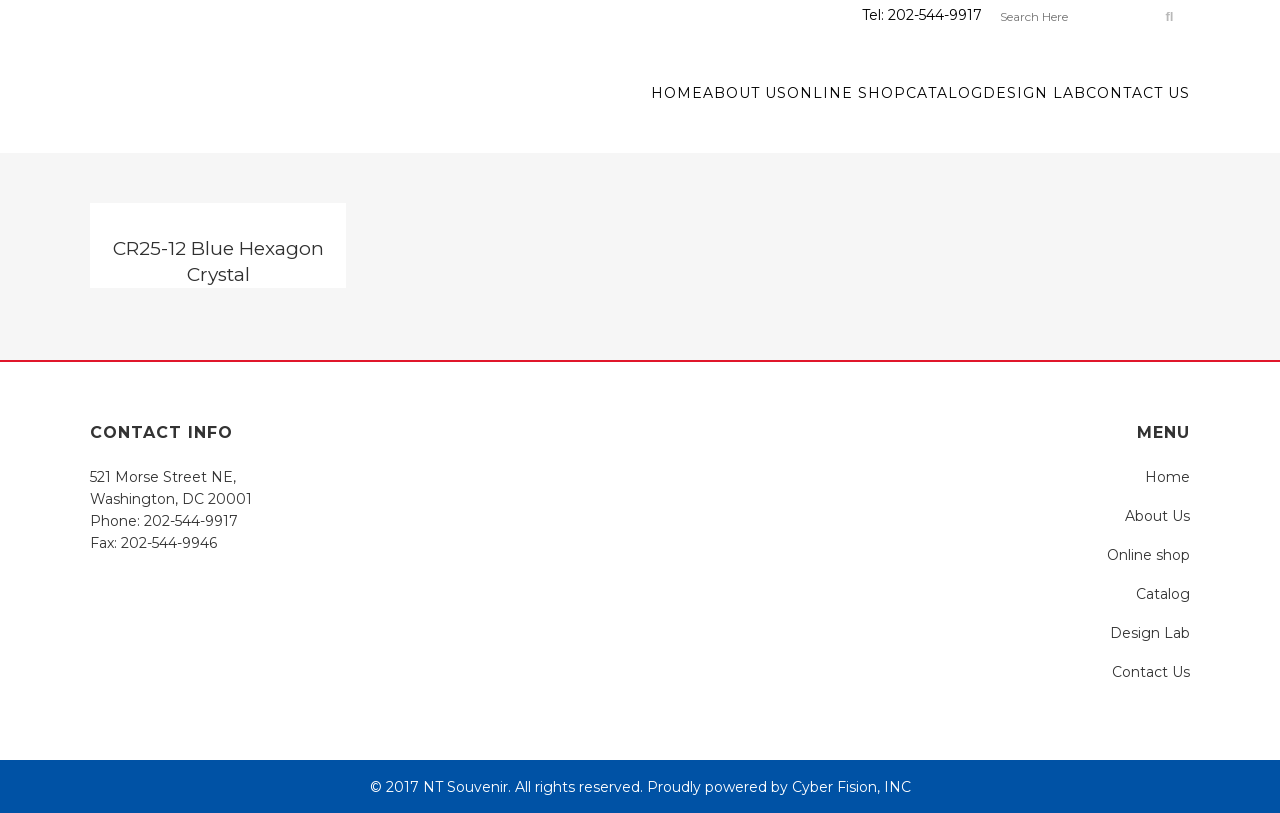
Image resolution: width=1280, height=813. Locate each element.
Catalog (1163, 594)
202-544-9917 (935, 15)
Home (1167, 477)
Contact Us (1151, 672)
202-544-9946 (169, 543)
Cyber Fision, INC (851, 787)
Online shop (1148, 555)
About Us (1157, 516)
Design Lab (1150, 633)
